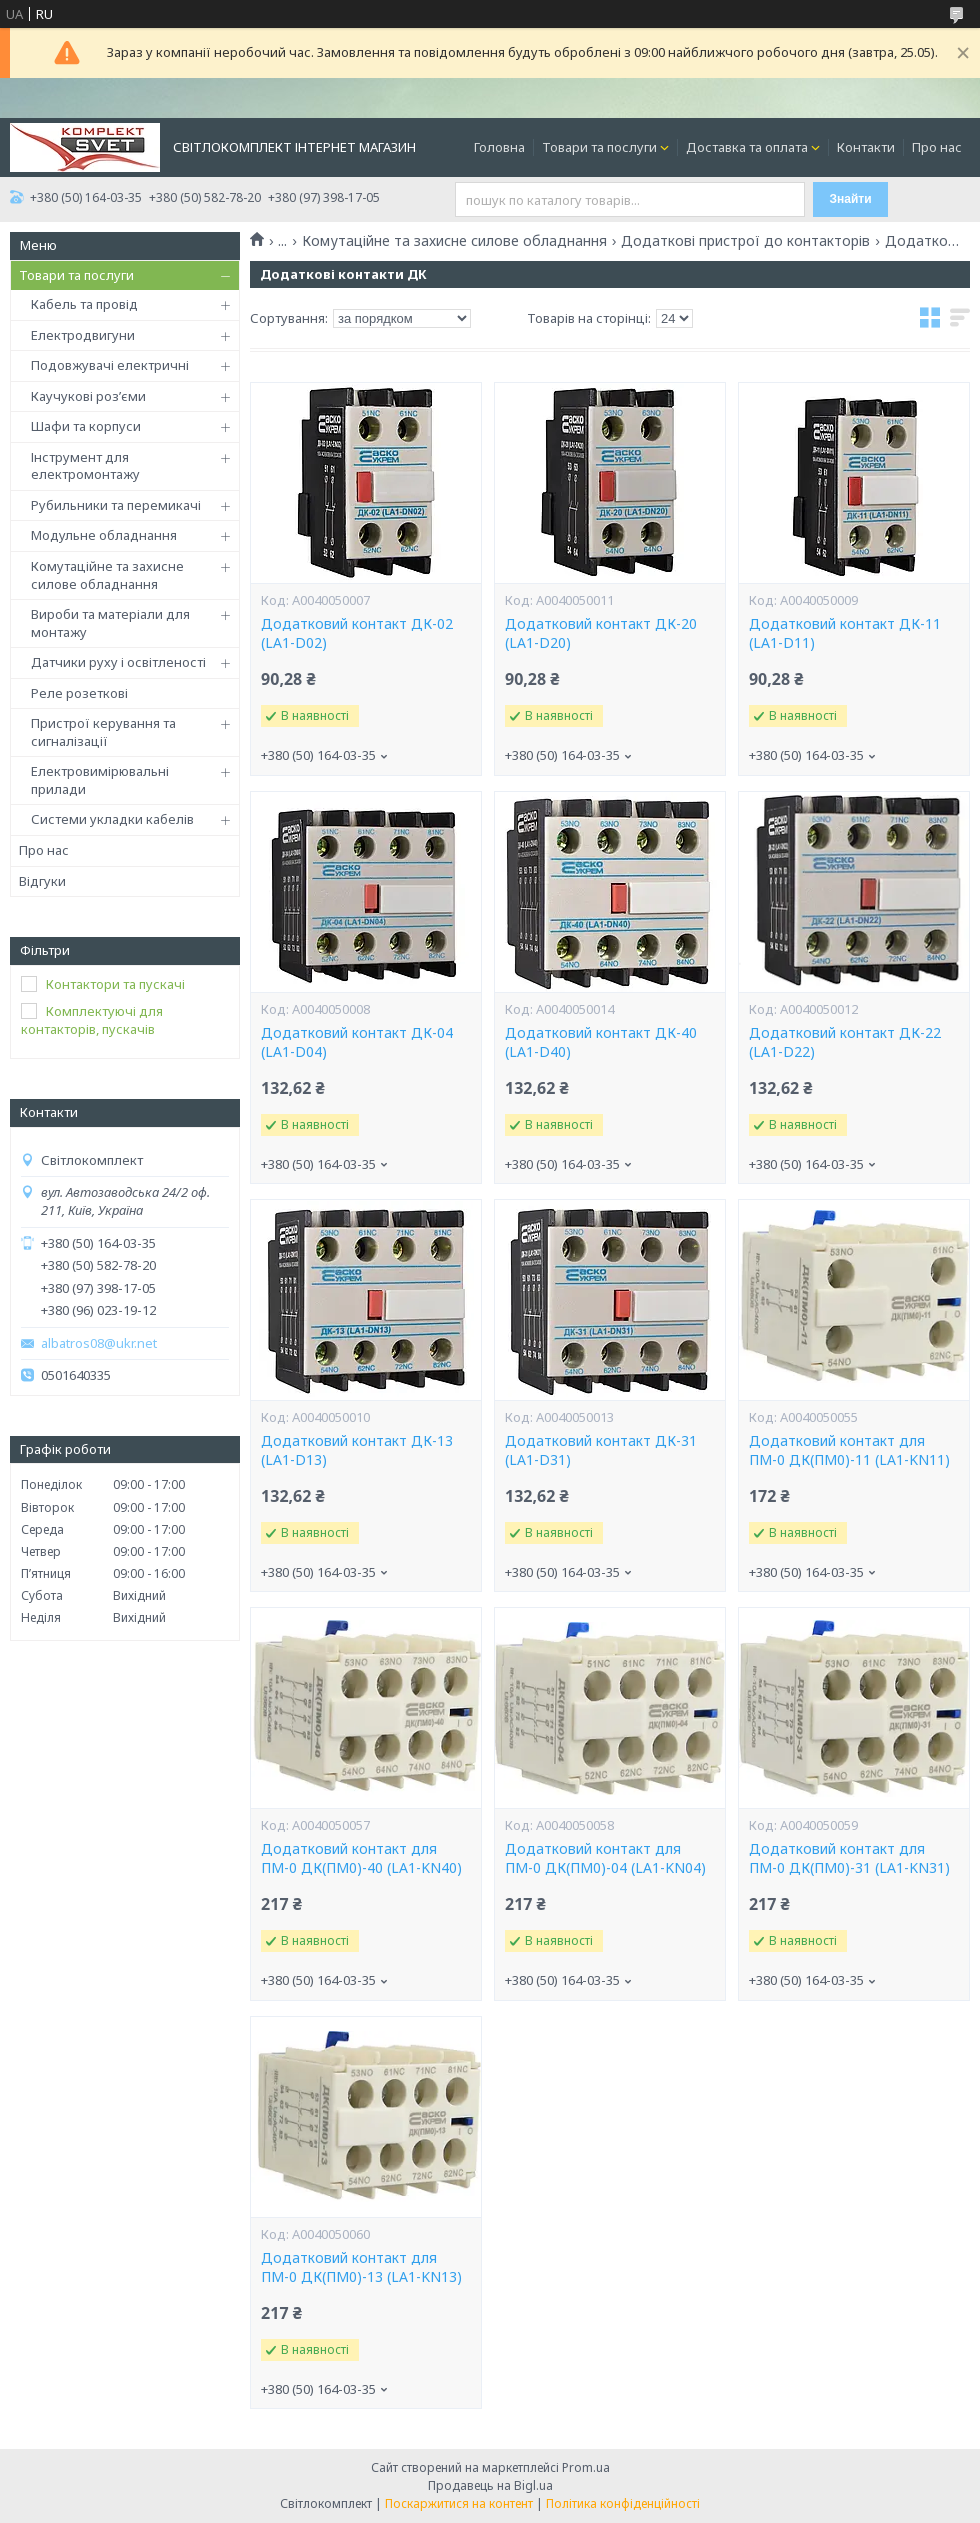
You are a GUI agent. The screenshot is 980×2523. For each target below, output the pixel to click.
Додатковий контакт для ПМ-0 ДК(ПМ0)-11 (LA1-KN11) (849, 1450)
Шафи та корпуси (86, 426)
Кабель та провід (84, 304)
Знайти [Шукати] (851, 199)
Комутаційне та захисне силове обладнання (107, 575)
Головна (499, 147)
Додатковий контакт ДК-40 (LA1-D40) (601, 1042)
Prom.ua (586, 2467)
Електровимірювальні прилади (100, 780)
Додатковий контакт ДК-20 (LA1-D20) (601, 633)
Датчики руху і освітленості (118, 662)
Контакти (866, 147)
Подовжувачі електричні (110, 365)
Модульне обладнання (104, 535)
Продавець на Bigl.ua (490, 2485)
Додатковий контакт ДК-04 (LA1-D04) (357, 1042)
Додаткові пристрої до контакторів (745, 241)
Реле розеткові (79, 693)
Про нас (937, 147)
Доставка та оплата (747, 147)
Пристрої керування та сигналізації (103, 732)
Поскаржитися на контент (459, 2503)
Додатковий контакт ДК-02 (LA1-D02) (357, 633)
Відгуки (42, 881)
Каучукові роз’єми (88, 396)
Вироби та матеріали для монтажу (110, 623)
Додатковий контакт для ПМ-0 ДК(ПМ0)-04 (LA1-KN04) (605, 1858)
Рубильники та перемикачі (116, 505)
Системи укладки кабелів (112, 819)
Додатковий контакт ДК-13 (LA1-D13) (357, 1450)
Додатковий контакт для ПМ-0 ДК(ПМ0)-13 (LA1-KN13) (361, 2267)
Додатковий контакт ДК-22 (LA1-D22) (845, 1042)
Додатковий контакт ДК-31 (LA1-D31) (601, 1450)
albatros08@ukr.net (99, 1343)
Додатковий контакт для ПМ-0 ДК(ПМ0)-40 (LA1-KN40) (361, 1858)
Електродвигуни (83, 335)
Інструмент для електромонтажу (85, 466)
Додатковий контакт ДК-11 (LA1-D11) (845, 633)
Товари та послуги (599, 147)
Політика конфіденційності (623, 2503)
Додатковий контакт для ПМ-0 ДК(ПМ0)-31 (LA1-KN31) (849, 1858)
